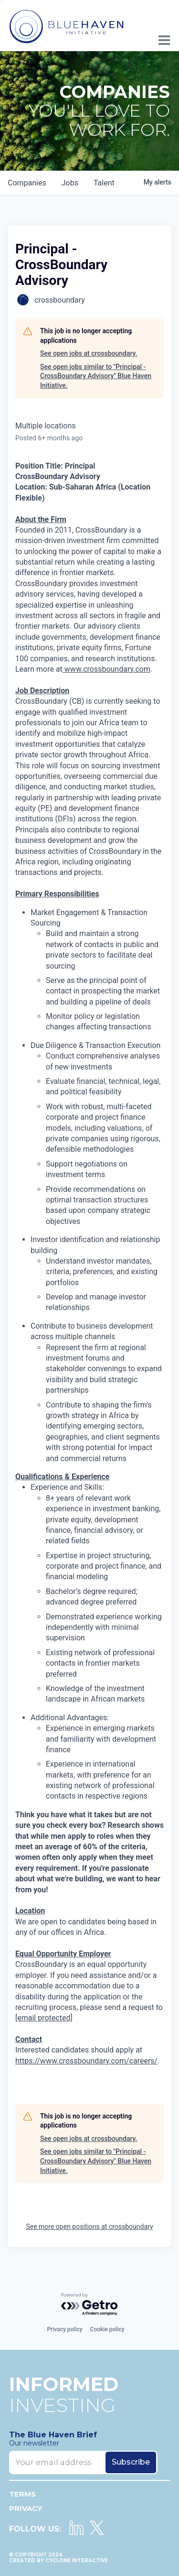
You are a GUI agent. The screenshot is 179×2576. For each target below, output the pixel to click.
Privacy (25, 2508)
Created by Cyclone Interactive (58, 2560)
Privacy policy (64, 2329)
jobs (70, 182)
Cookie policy (107, 2329)
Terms (22, 2494)
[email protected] (44, 2017)
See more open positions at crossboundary (89, 2226)
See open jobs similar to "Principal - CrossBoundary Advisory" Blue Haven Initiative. (95, 376)
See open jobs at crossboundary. (88, 353)
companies (27, 182)
